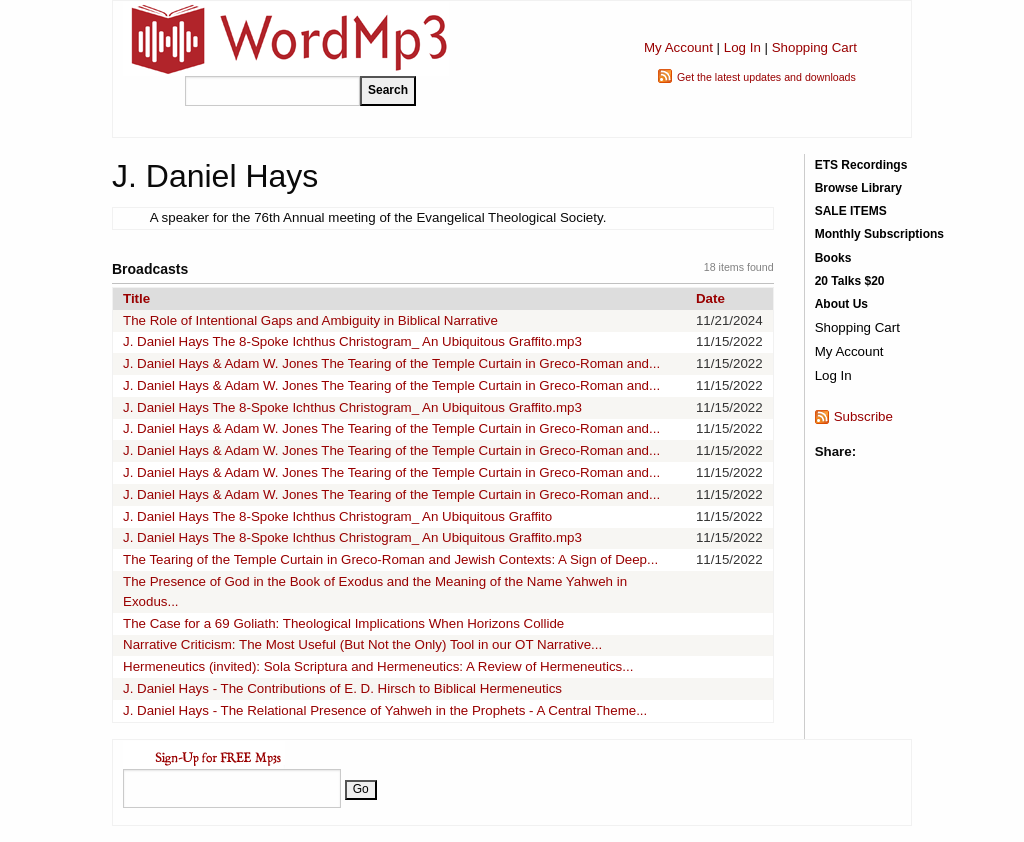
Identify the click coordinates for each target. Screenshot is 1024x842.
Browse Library (858, 188)
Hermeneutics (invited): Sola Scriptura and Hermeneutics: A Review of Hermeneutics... (378, 666)
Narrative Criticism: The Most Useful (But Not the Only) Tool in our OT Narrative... (362, 644)
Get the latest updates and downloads (766, 77)
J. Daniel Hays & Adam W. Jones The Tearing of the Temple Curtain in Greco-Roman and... (391, 363)
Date (710, 298)
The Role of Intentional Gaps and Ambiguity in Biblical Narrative (310, 320)
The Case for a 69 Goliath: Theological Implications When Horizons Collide (343, 623)
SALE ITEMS (851, 211)
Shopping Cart (814, 47)
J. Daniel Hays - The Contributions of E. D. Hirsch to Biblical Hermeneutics (342, 688)
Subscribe (863, 416)
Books (833, 258)
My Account (678, 47)
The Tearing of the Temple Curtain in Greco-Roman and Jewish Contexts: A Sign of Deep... (390, 559)
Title (136, 298)
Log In (742, 47)
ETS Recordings (861, 165)
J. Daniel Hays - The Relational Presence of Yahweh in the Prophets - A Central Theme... (385, 710)
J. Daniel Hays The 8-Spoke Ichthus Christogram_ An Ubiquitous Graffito (337, 516)
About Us (841, 304)
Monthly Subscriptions (879, 234)
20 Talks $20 (850, 281)
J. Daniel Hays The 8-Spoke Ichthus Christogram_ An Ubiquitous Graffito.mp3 (352, 341)
